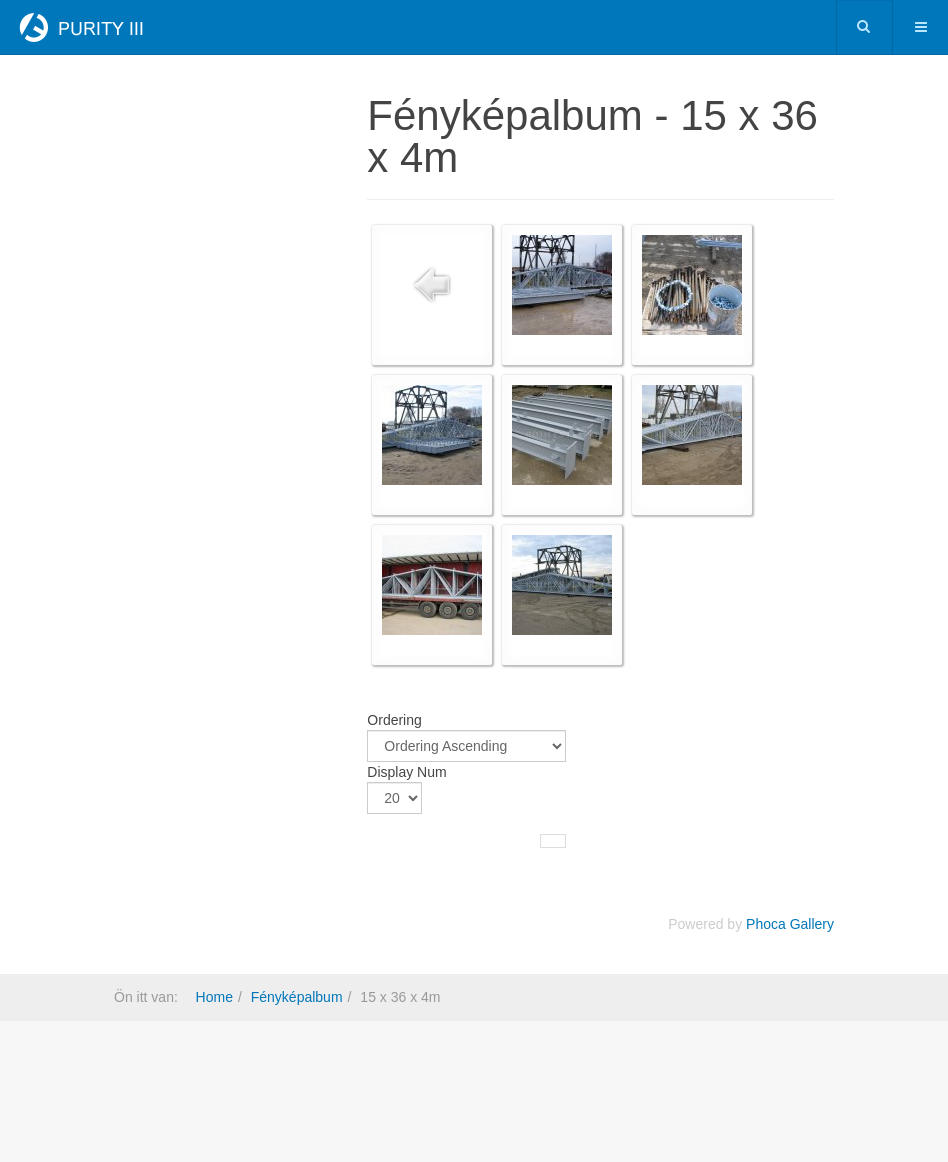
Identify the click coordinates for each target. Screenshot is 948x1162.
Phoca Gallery (790, 924)
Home (214, 997)
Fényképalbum (297, 997)
